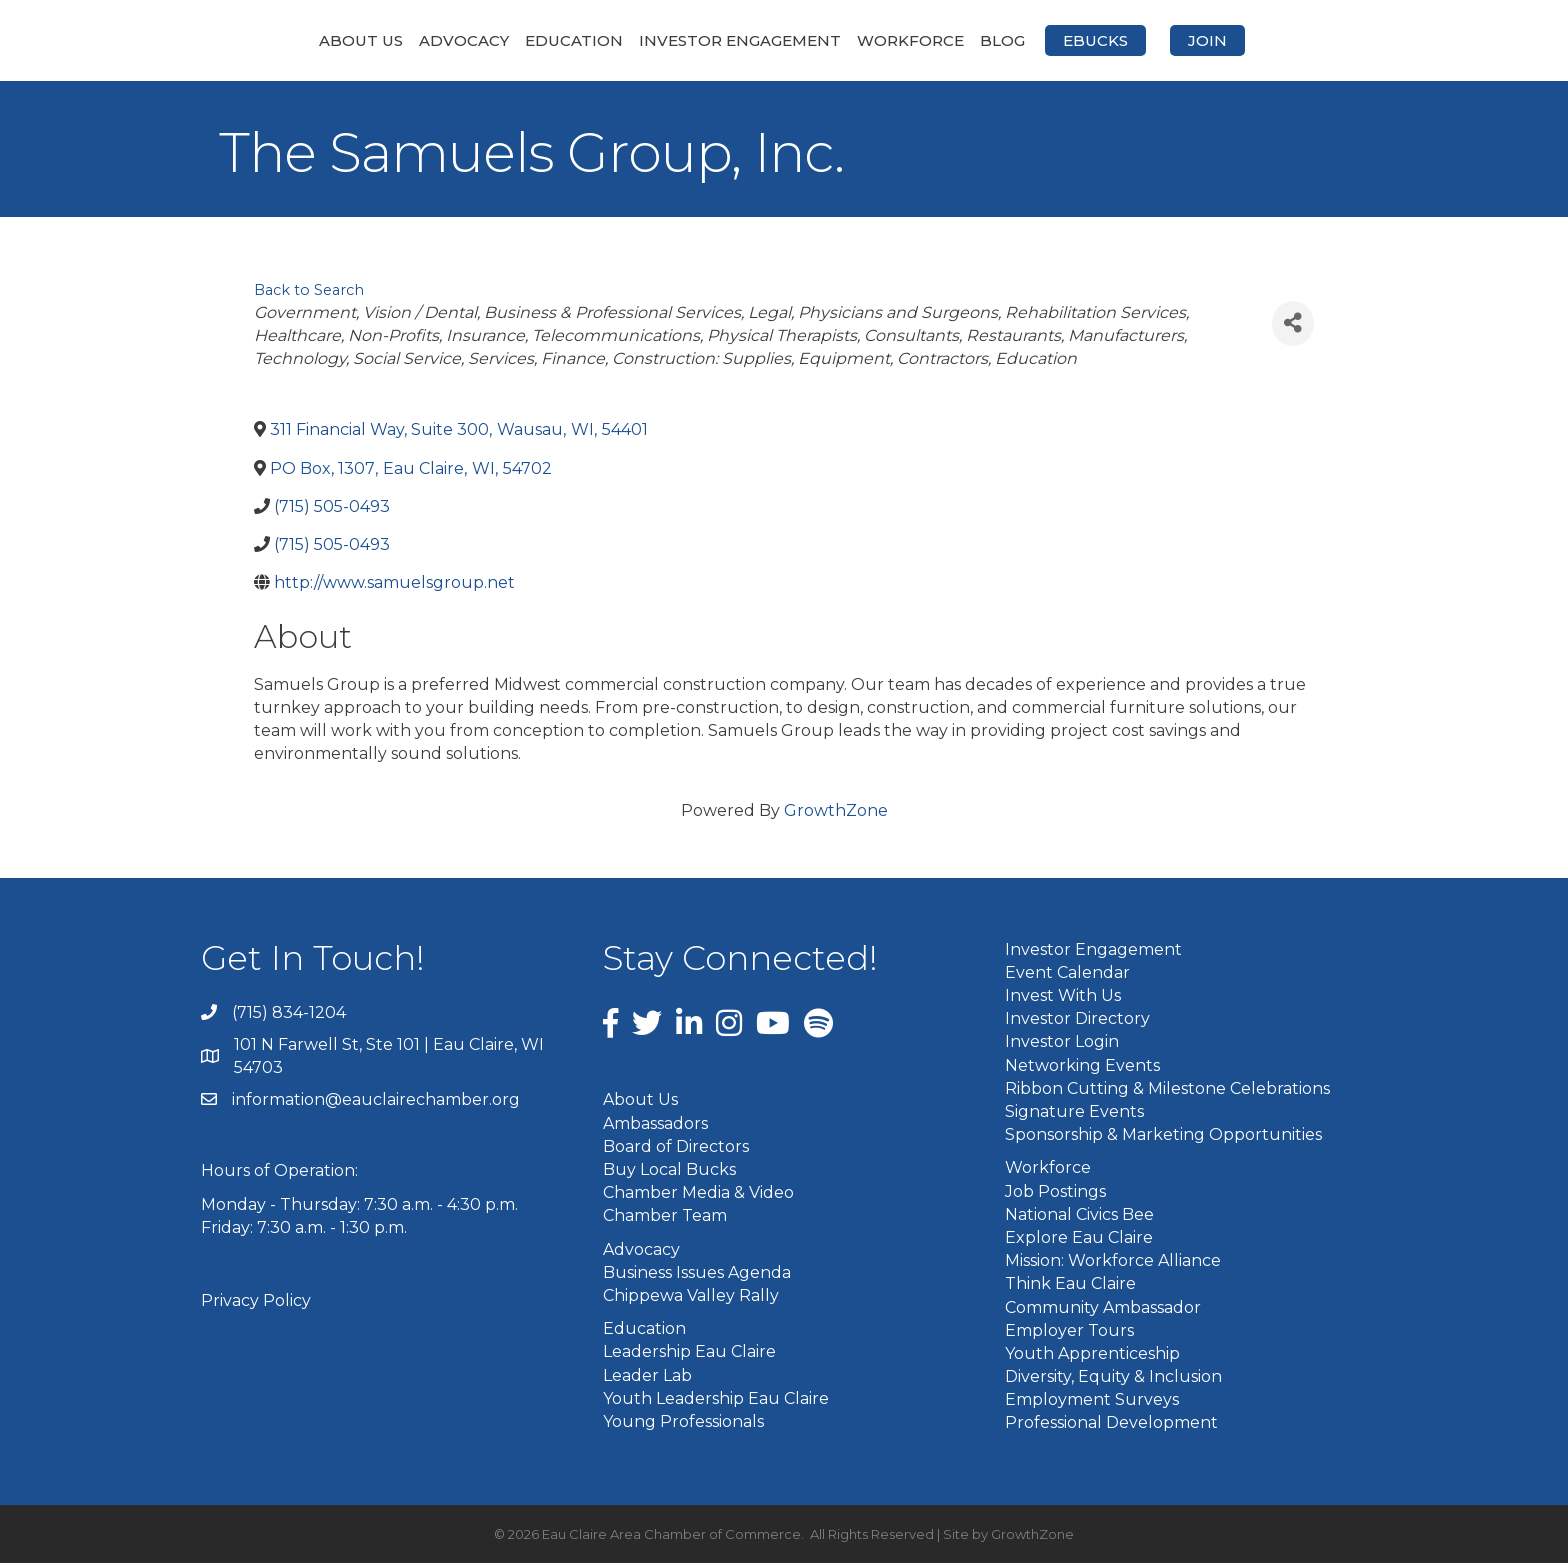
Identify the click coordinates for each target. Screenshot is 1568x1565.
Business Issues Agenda (697, 1273)
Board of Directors (676, 1147)
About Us (255, 40)
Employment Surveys (1092, 1401)
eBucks (1201, 40)
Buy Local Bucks (669, 1171)
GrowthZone (836, 811)
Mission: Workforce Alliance (1113, 1262)
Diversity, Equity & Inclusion (1113, 1378)
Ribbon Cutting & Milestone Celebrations (1167, 1089)
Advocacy (358, 40)
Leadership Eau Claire (689, 1353)
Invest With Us (1063, 997)
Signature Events (1074, 1113)
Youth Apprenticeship (1092, 1354)
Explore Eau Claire (1079, 1238)
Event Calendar (1067, 973)
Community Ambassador (1103, 1308)
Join (1313, 40)
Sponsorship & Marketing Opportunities (1163, 1136)
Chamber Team (665, 1217)
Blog (1108, 40)
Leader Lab (647, 1376)
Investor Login (1062, 1043)
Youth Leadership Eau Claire (716, 1399)
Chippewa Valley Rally (691, 1297)
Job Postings (1055, 1192)
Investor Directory (1077, 1020)
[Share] (1293, 324)
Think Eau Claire (1070, 1285)
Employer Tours (1069, 1331)
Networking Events (1082, 1066)
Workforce (1016, 40)
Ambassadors (655, 1124)
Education (468, 40)
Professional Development (1111, 1424)
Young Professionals (683, 1422)
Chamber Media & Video (698, 1194)
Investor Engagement (634, 40)
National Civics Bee (1079, 1215)
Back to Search (309, 292)
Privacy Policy (256, 1302)
